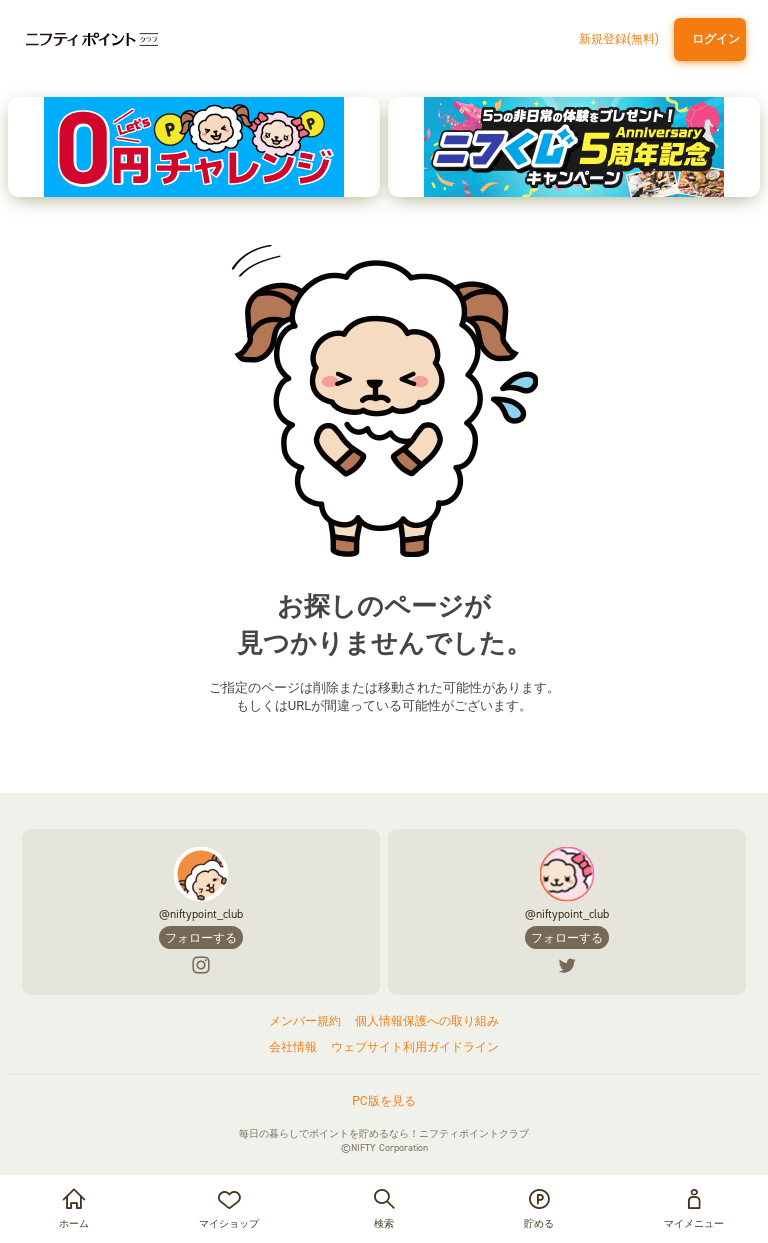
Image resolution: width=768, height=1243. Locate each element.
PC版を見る (383, 1101)
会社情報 (293, 1047)
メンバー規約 (305, 1021)
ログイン (713, 39)
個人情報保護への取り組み (427, 1021)
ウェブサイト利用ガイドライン (415, 1047)
